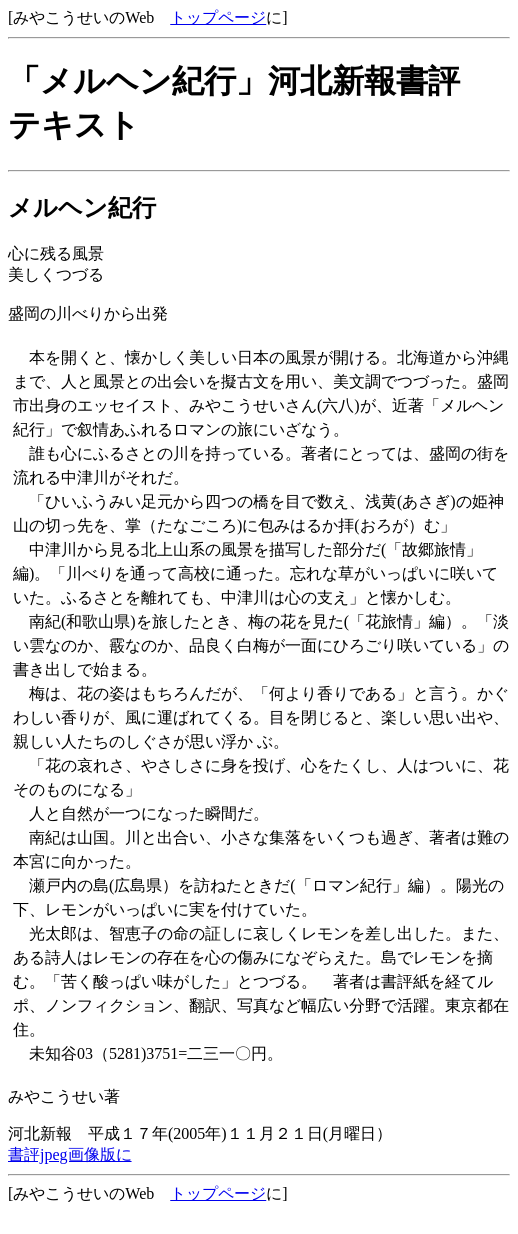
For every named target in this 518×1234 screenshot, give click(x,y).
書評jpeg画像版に (70, 1154)
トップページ (218, 17)
